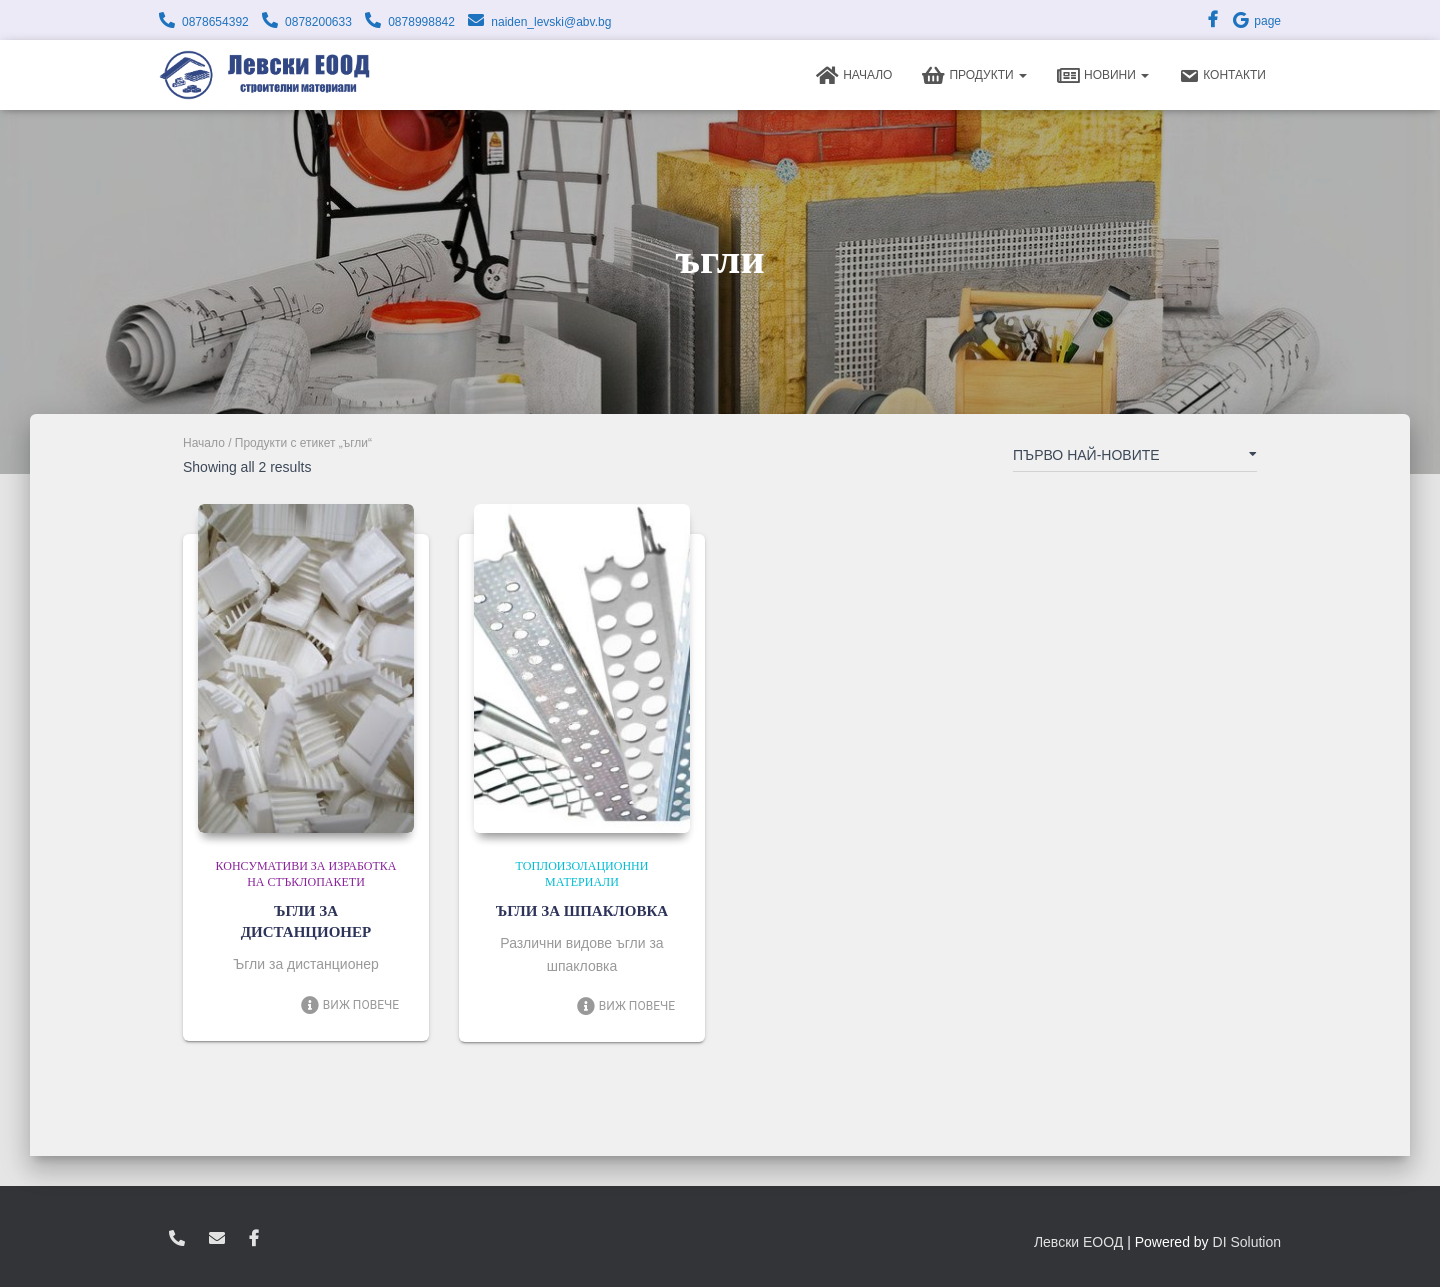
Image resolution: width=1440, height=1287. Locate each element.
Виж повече (349, 1005)
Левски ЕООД (1078, 1242)
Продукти (974, 76)
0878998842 (421, 22)
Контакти (1222, 76)
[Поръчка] (1135, 459)
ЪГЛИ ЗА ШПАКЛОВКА (582, 911)
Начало (854, 76)
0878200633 (318, 22)
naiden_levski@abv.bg (551, 22)
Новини (1103, 76)
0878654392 (215, 22)
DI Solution (1247, 1242)
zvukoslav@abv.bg (217, 1239)
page (1256, 21)
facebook (254, 1239)
